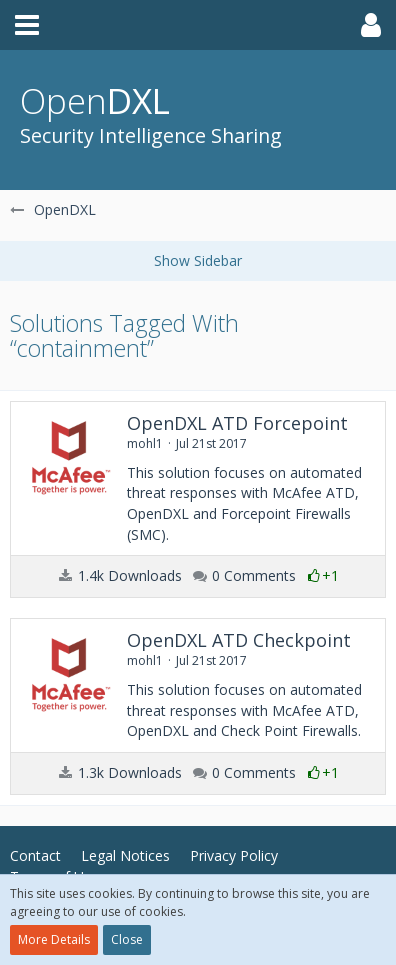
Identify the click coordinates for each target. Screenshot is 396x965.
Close (127, 939)
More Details (54, 939)
